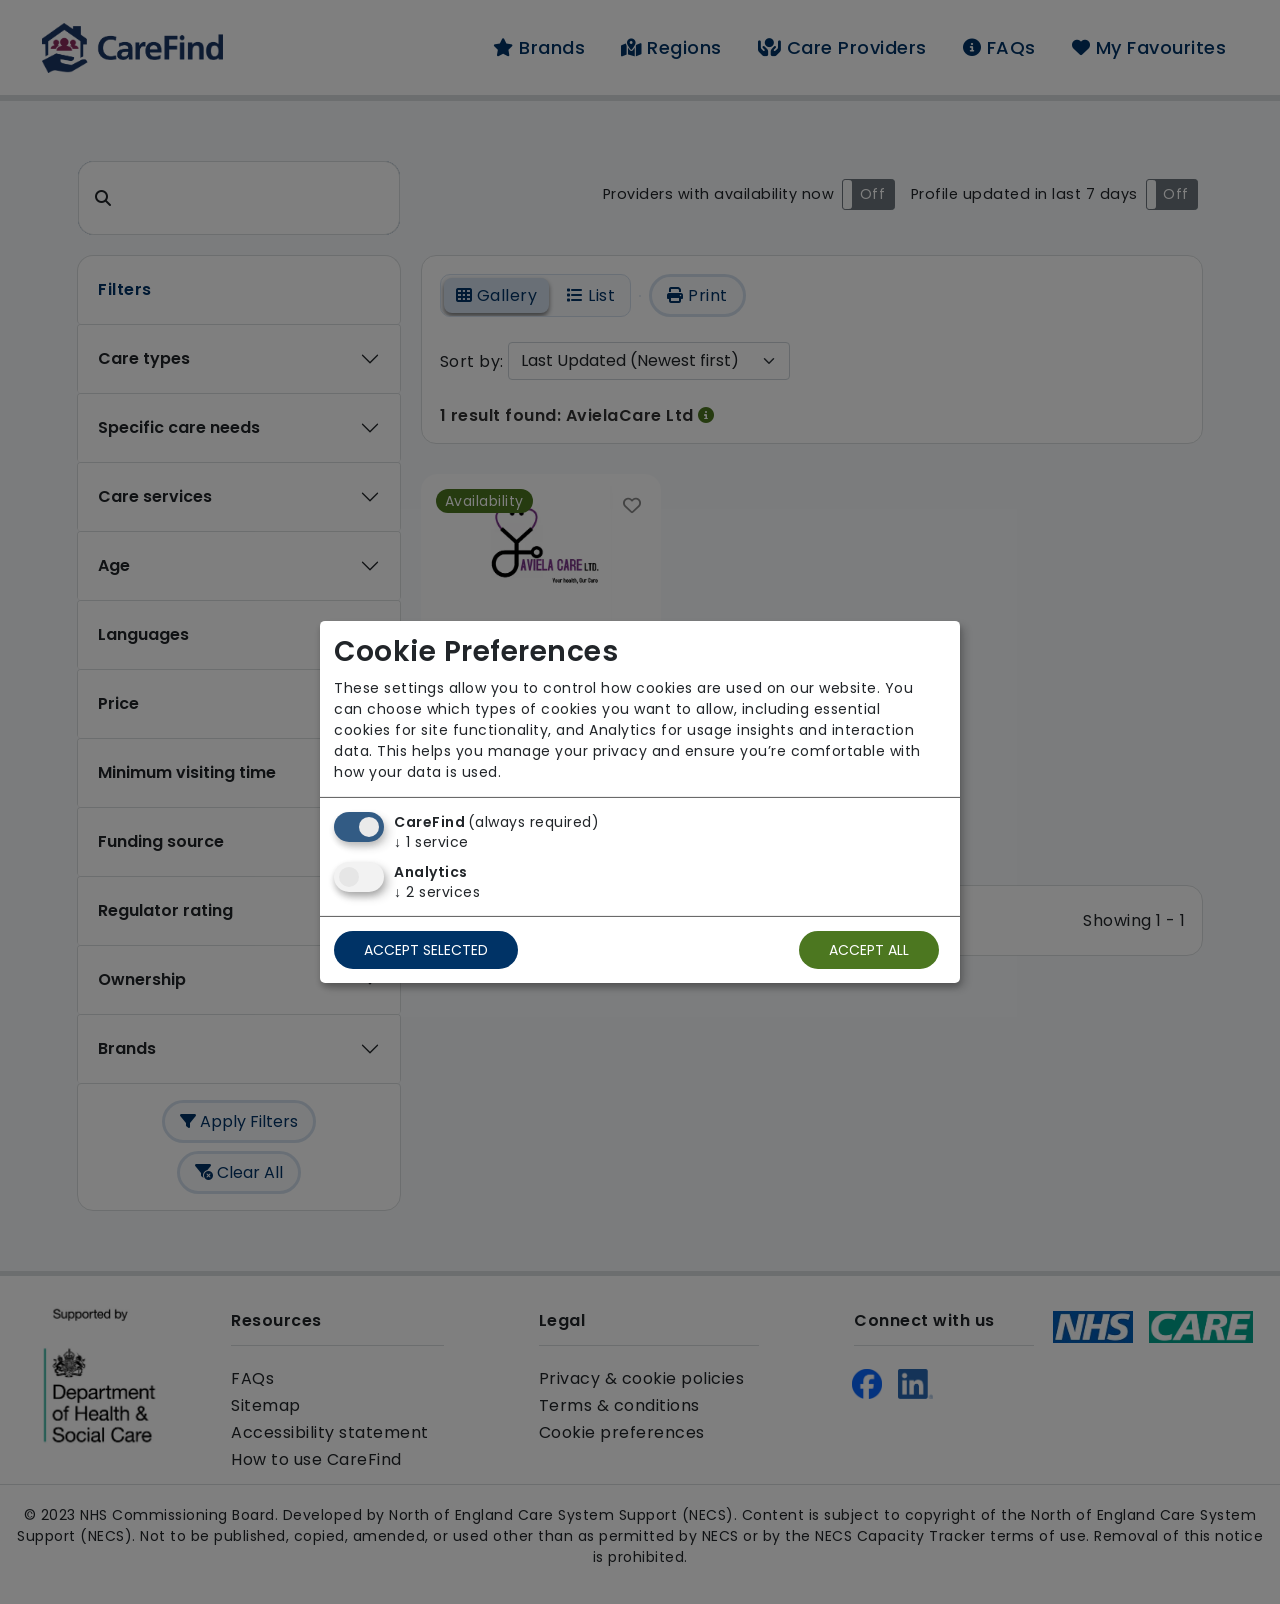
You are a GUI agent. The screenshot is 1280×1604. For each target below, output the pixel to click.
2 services (437, 892)
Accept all (869, 950)
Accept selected (426, 950)
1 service (431, 842)
